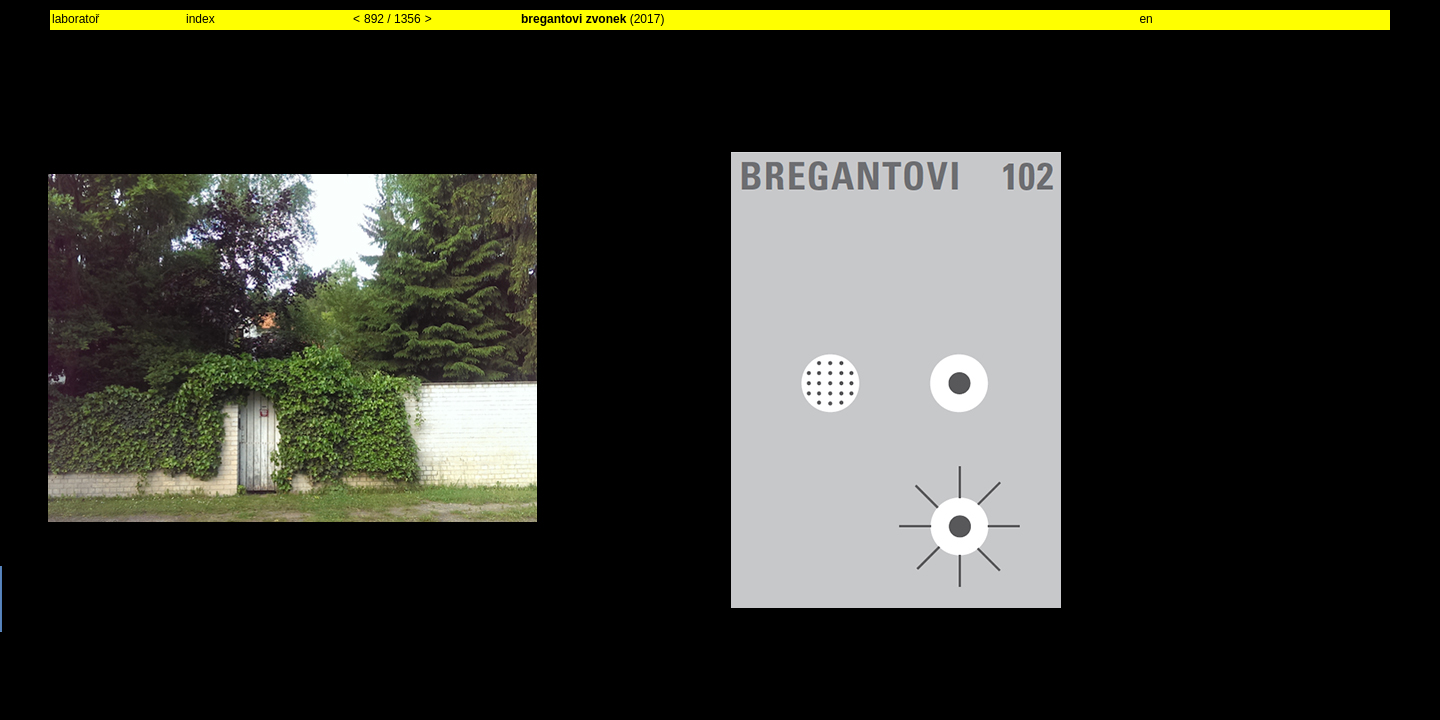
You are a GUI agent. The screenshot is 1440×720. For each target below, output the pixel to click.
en (1145, 19)
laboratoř (75, 19)
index (200, 19)
